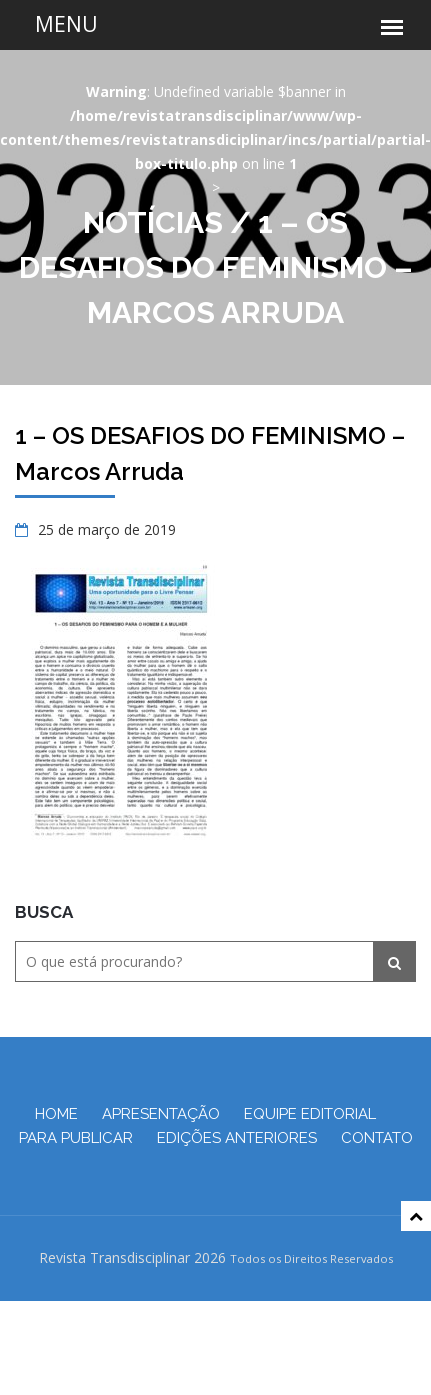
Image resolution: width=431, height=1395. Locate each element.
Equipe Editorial (310, 1114)
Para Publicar (76, 1138)
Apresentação (161, 1114)
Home (56, 1114)
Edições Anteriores (237, 1138)
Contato (377, 1138)
